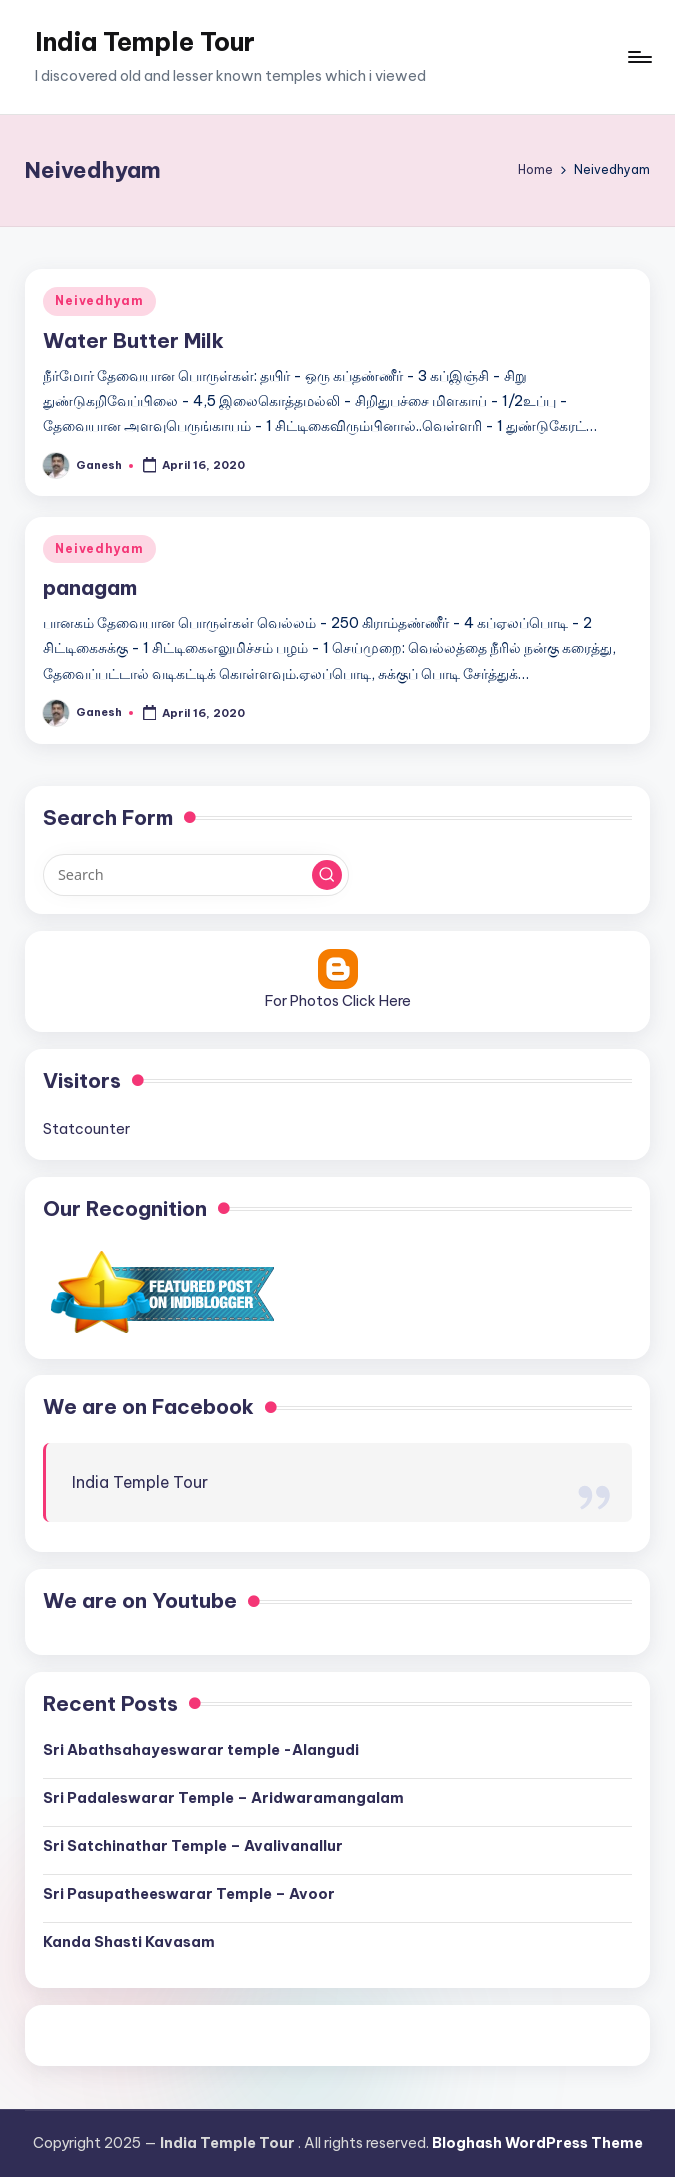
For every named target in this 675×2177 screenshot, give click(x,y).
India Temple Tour (145, 42)
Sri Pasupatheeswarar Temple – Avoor (189, 1894)
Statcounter (86, 1129)
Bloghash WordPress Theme (537, 2143)
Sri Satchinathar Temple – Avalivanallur (193, 1846)
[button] (327, 875)
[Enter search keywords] (195, 875)
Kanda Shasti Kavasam (129, 1942)
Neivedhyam (99, 300)
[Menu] (638, 57)
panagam (90, 587)
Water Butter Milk (133, 340)
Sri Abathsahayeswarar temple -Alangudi (201, 1750)
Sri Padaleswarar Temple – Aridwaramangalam (223, 1798)
